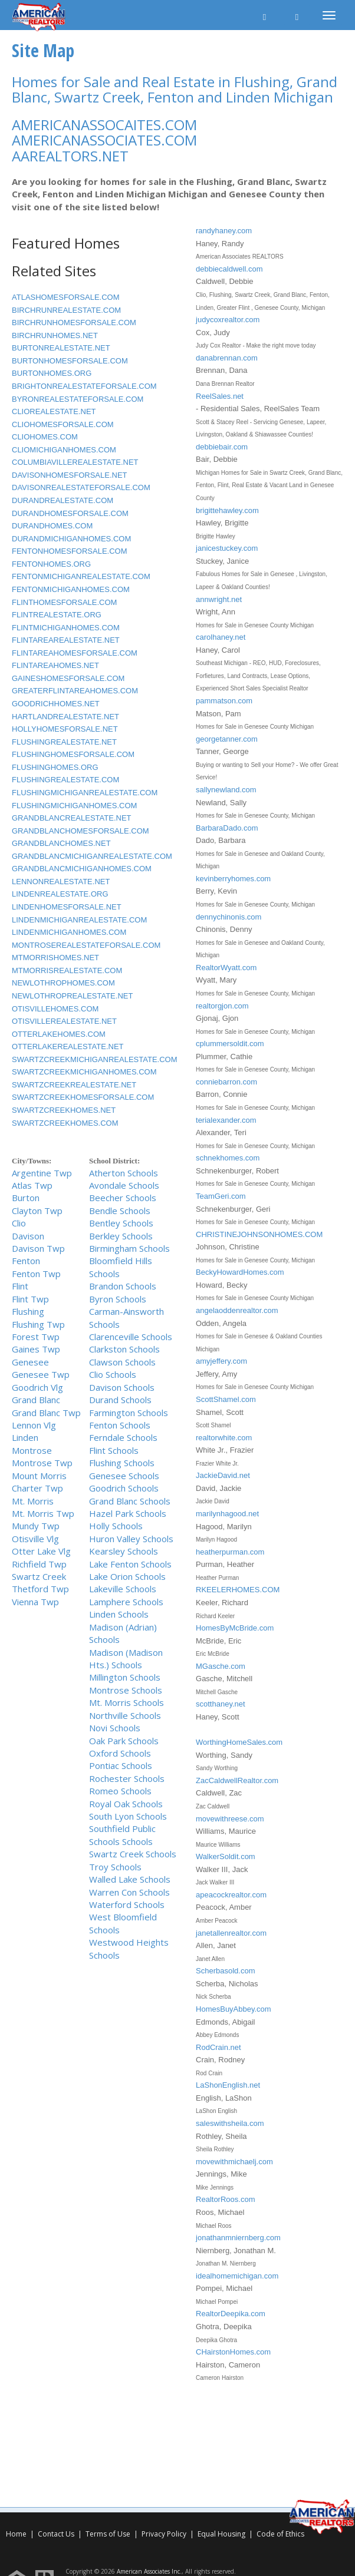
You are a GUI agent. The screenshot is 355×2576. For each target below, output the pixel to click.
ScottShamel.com (226, 1399)
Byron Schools (117, 1299)
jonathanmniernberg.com (238, 2237)
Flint (20, 1286)
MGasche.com (220, 1666)
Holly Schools (116, 1526)
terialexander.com (226, 1120)
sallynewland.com (226, 789)
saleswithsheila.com (230, 2123)
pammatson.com (224, 700)
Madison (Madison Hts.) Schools (126, 1658)
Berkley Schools (121, 1236)
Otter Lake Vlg (41, 1551)
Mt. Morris (33, 1501)
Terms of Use (108, 2534)
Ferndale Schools (123, 1437)
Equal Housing (222, 2534)
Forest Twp (36, 1336)
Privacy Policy (164, 2534)
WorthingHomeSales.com (239, 1742)
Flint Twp (30, 1299)
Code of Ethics (280, 2534)
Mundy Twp (36, 1526)
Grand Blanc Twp (46, 1412)
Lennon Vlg (34, 1425)
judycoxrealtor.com (227, 319)
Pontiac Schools (120, 1765)
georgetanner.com (227, 739)
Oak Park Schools (124, 1741)
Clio (19, 1223)
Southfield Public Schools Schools (122, 1835)
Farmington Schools (128, 1412)
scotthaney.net (220, 1703)
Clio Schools (112, 1374)
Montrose (32, 1450)
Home (16, 2534)
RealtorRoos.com (225, 2199)
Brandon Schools (122, 1286)
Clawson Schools (122, 1362)
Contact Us (56, 2534)
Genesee (30, 1362)
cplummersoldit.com (230, 1043)
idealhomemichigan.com (237, 2275)
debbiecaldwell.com (229, 268)
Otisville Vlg (35, 1539)
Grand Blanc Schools (129, 1501)
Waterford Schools (127, 1904)
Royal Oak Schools (126, 1804)
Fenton (26, 1260)
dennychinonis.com (228, 916)
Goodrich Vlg (37, 1387)
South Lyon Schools (128, 1816)
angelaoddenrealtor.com (237, 1310)
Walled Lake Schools (129, 1879)
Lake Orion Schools (127, 1576)
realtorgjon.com (222, 1005)
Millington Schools (124, 1677)
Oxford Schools (120, 1753)
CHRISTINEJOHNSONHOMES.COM (259, 1234)
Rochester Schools (127, 1778)
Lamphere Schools (126, 1602)
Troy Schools (115, 1867)
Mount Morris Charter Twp (39, 1482)
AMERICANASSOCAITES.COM (104, 124)
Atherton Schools (123, 1173)
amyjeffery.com (221, 1361)
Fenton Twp (36, 1273)
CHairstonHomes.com (233, 2351)
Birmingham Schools (129, 1248)
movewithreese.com (230, 1818)
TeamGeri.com (221, 1196)
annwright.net (219, 599)
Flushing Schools (122, 1463)
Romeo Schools (120, 1791)
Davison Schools (122, 1387)
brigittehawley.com (227, 510)
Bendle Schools (119, 1210)
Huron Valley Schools (131, 1539)
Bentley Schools (121, 1223)
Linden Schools (119, 1614)
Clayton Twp (37, 1210)
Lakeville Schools (122, 1589)
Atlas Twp (32, 1185)
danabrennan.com (227, 357)
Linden (25, 1437)
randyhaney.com (224, 230)
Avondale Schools (124, 1185)
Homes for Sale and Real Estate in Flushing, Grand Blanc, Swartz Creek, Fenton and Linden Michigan (174, 89)
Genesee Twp (41, 1374)
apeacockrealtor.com (231, 1894)
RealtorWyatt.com (226, 967)
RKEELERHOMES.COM (238, 1589)
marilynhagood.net (227, 1513)
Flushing (28, 1311)
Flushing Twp (38, 1324)
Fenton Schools (119, 1425)
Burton (26, 1197)
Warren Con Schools (129, 1892)
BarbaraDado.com (227, 828)
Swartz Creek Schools (132, 1854)
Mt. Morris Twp (43, 1513)
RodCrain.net (218, 2047)
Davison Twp (38, 1248)
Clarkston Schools (124, 1349)
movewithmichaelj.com (234, 2161)
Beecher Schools (122, 1197)
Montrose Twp (42, 1463)
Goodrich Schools (124, 1488)
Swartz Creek (39, 1576)
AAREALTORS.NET (70, 156)
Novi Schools (114, 1728)
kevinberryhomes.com (233, 878)
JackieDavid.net (223, 1475)
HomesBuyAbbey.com (233, 2009)
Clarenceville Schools (130, 1336)
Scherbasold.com (225, 1970)
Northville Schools (125, 1715)
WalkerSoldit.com (225, 1856)
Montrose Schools (125, 1690)
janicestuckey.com (227, 548)
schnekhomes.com (227, 1157)
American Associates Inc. (149, 2571)
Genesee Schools (124, 1476)
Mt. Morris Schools (126, 1702)
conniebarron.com (226, 1081)
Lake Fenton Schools (130, 1564)
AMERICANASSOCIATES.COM (104, 140)
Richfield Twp (39, 1564)
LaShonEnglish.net (228, 2085)
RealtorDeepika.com (230, 2313)
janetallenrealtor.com (231, 1933)
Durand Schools (120, 1400)
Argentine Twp (42, 1173)
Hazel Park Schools (127, 1513)
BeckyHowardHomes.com (240, 1272)
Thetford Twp (40, 1589)
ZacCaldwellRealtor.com (237, 1780)
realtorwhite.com (224, 1437)
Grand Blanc (36, 1400)
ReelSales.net (220, 396)
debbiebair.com (222, 446)
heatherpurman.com (230, 1551)
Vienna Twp (35, 1602)
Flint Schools (114, 1450)
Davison (28, 1236)
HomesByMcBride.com (235, 1627)
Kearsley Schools (123, 1551)
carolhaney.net (220, 637)
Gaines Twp (36, 1349)
